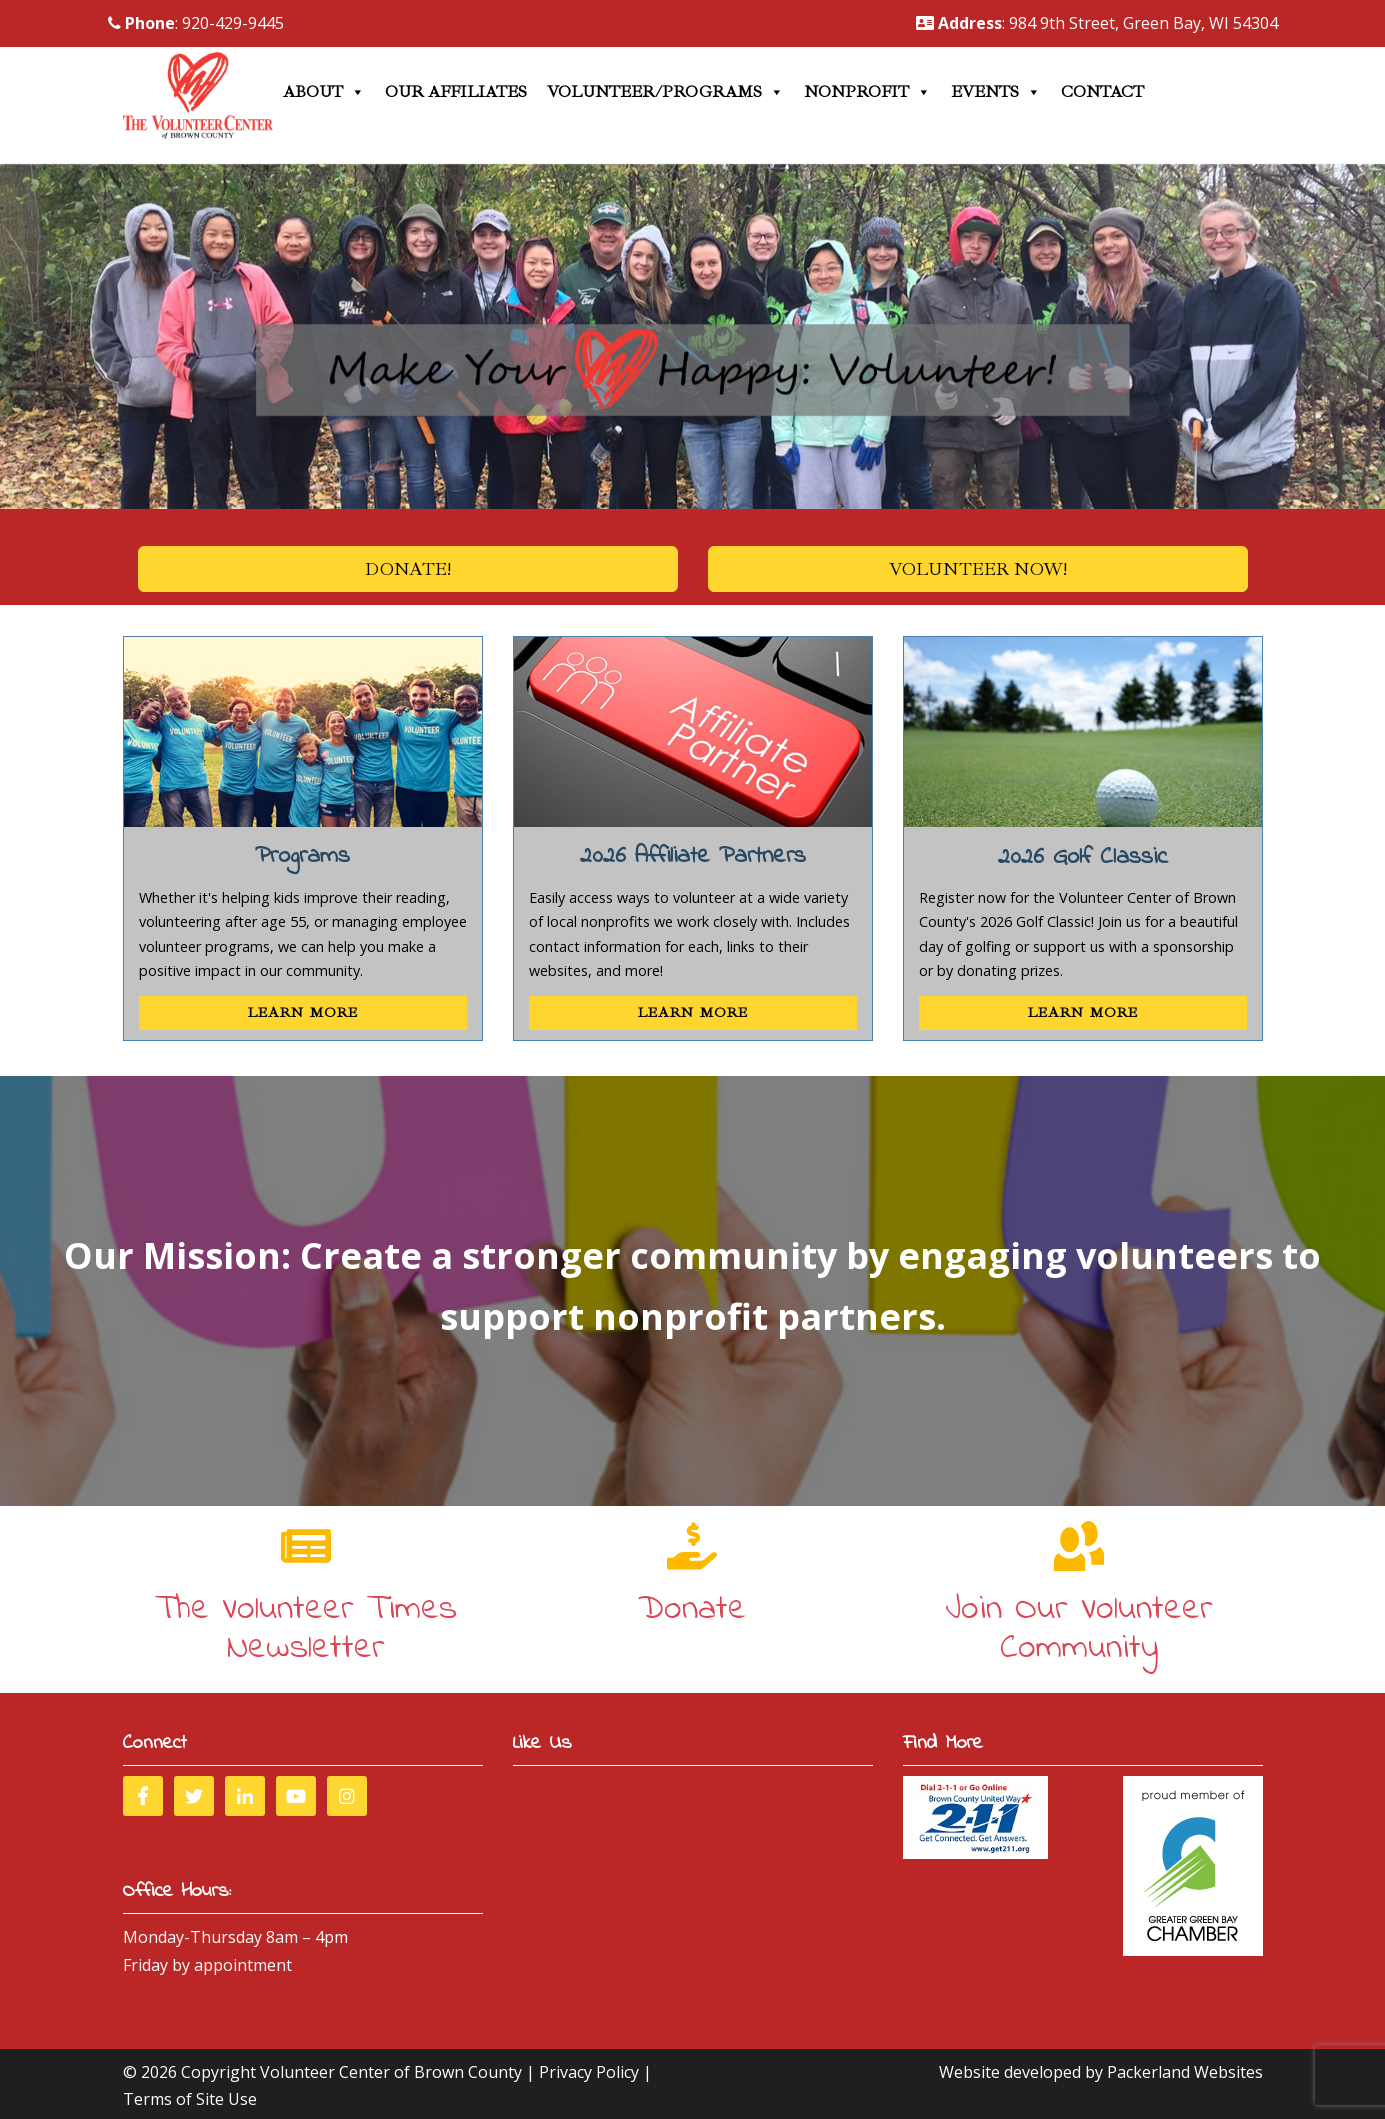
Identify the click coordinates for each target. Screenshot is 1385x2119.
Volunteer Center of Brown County (391, 2072)
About (324, 92)
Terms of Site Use (190, 2099)
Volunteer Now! (978, 569)
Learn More (303, 1012)
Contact (1102, 92)
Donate (692, 1609)
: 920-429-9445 (196, 23)
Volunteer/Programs (665, 92)
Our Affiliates (456, 92)
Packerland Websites (1185, 2072)
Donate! (408, 569)
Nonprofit (867, 92)
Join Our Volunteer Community (1079, 1629)
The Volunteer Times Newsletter (306, 1629)
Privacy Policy (589, 2072)
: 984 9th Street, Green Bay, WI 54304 (1097, 23)
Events (996, 92)
